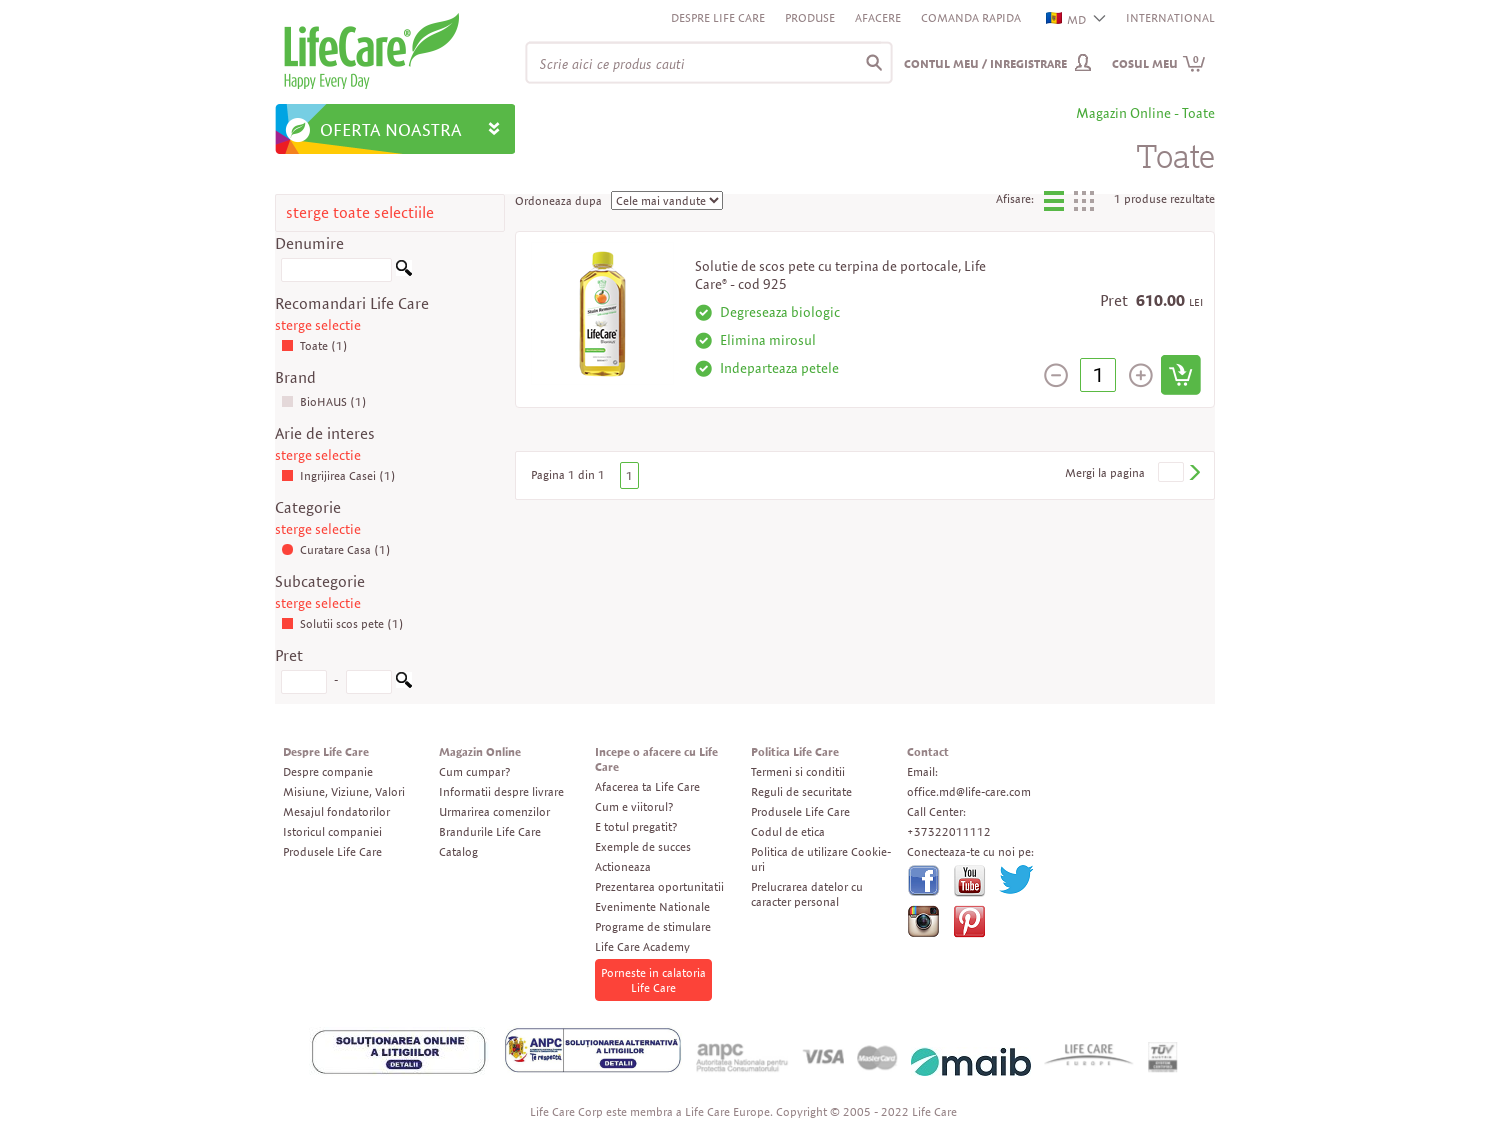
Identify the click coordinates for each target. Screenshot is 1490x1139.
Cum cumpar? (474, 771)
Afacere (878, 17)
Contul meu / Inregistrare (985, 63)
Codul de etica (788, 831)
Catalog (458, 851)
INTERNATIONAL (1170, 17)
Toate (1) (314, 345)
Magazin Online (480, 751)
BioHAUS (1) (324, 401)
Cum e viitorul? (634, 806)
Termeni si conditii (798, 771)
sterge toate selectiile (360, 212)
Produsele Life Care (332, 851)
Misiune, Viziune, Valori (344, 791)
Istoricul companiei (332, 831)
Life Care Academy (642, 946)
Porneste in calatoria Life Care (653, 980)
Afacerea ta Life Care (647, 786)
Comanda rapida (971, 17)
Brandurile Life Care (490, 831)
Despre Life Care (718, 17)
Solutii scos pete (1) (342, 623)
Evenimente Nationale (652, 906)
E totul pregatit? (636, 826)
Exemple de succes (643, 846)
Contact (928, 751)
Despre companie (328, 771)
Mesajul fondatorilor (336, 811)
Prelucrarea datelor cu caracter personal (807, 894)
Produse (810, 17)
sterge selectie (318, 325)
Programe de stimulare (653, 926)
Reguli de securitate (801, 791)
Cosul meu (1159, 63)
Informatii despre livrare (501, 791)
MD (1067, 19)
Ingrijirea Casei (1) (338, 475)
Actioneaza (623, 866)
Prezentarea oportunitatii (659, 886)
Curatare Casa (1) (336, 549)
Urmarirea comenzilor (494, 811)
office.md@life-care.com (969, 791)
